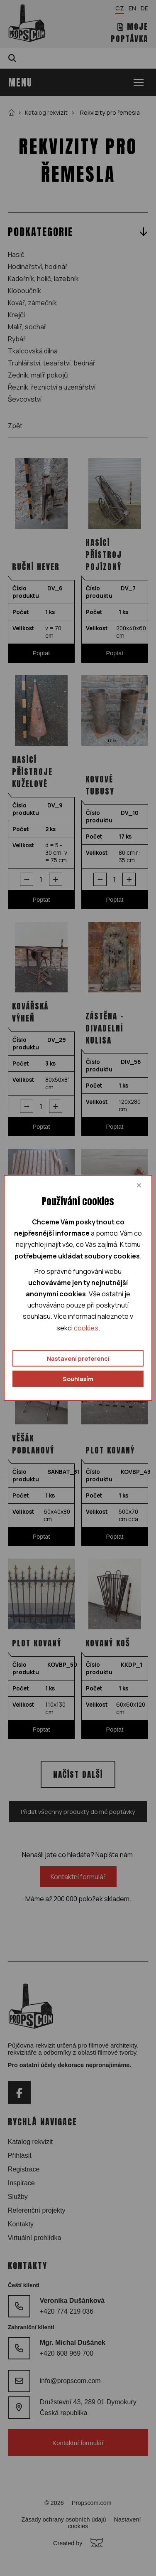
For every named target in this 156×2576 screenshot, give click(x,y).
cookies (86, 1327)
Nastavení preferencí (78, 1358)
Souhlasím (78, 1379)
